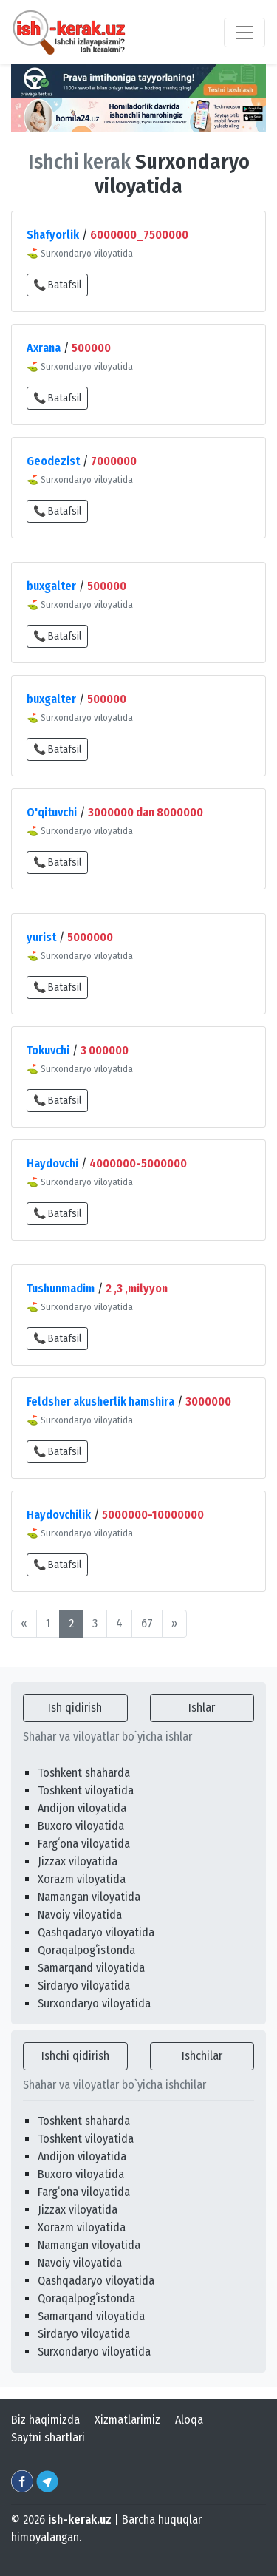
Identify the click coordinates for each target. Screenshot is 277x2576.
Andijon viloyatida (82, 1808)
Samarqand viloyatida (91, 1968)
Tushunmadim (61, 1288)
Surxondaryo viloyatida (94, 2003)
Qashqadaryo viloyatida (96, 1932)
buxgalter (51, 586)
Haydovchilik (59, 1515)
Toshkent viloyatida (86, 1790)
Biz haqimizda (45, 2420)
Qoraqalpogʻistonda (86, 1950)
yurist (41, 937)
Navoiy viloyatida (80, 1915)
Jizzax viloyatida (77, 1861)
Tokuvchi (48, 1050)
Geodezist (53, 461)
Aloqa (189, 2420)
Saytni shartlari (48, 2437)
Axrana (44, 348)
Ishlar (201, 1708)
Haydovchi (52, 1163)
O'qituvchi (52, 812)
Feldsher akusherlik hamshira (100, 1401)
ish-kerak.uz (80, 2519)
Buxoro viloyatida (81, 1826)
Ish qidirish (75, 1708)
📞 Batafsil (57, 285)
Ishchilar (202, 2056)
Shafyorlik (53, 235)
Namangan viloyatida (89, 1897)
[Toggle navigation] (244, 32)
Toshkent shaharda (84, 1773)
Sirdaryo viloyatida (84, 1986)
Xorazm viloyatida (82, 1879)
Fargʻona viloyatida (84, 1844)
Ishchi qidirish (75, 2056)
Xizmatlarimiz (127, 2420)
